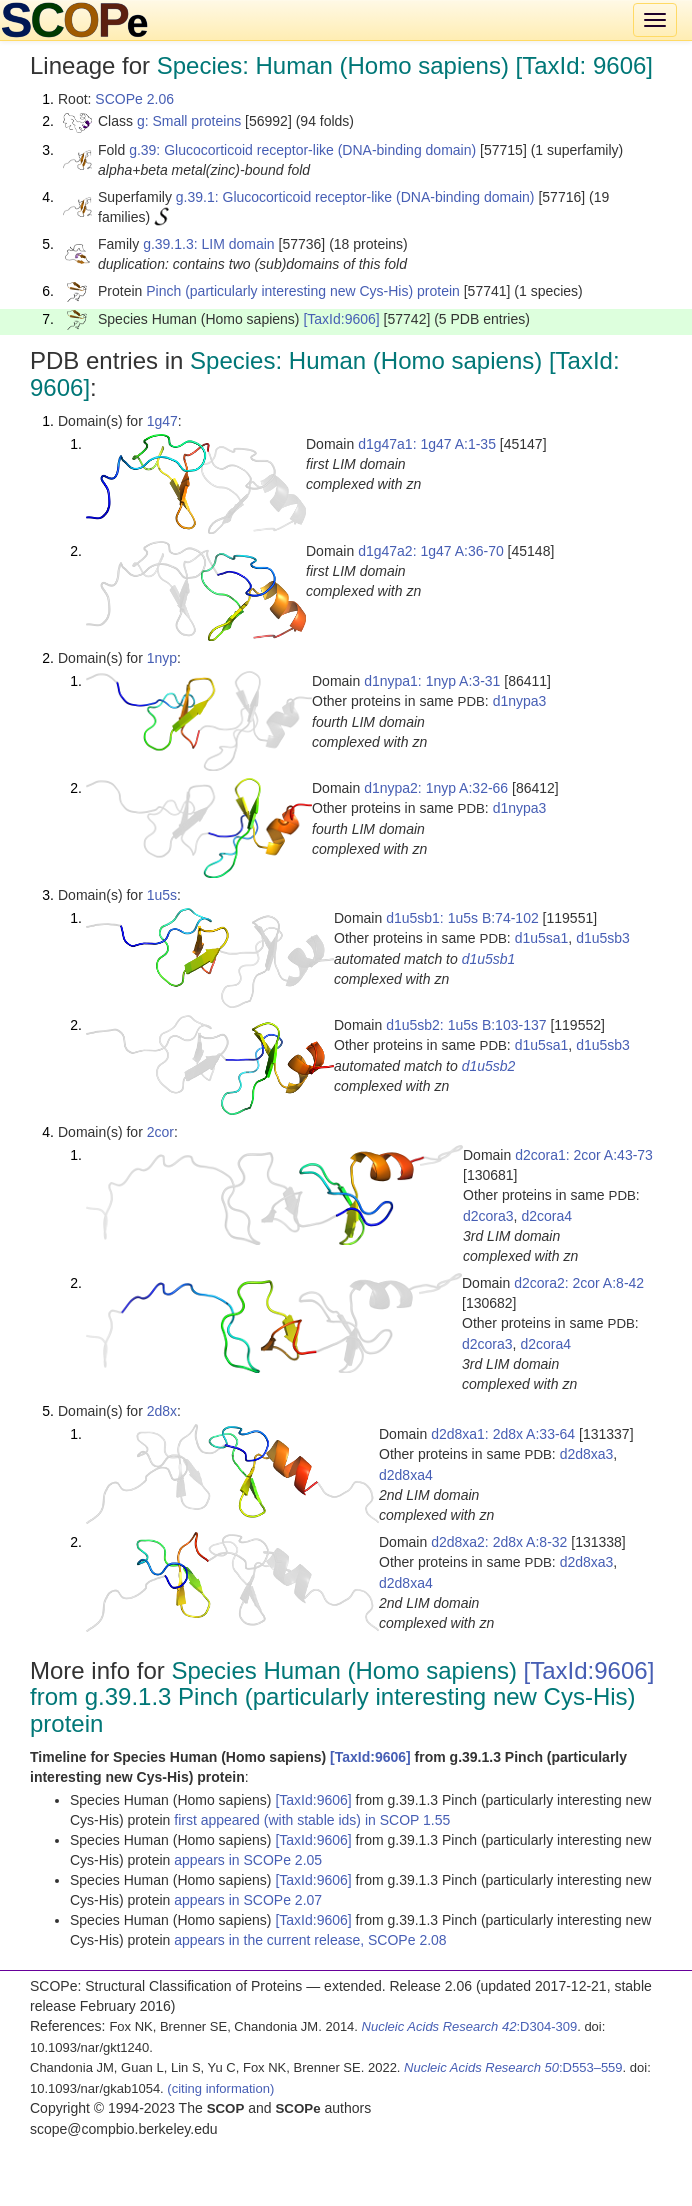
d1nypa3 (520, 701)
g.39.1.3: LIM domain (209, 244)
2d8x (162, 1411)
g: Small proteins (189, 121)
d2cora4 (546, 1216)
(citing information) (220, 2088)
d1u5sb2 (489, 1066)
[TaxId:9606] (341, 319)
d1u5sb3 (603, 938)
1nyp (162, 658)
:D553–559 (513, 2067)
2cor (160, 1132)
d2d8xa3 (587, 1454)
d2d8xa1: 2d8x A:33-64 (503, 1434)
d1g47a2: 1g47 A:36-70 (431, 551)
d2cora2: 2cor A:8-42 (579, 1283)
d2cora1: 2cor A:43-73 (584, 1155)
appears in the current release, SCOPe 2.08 (310, 1940)
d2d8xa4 (406, 1475)
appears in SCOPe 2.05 (248, 1860)
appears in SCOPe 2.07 (248, 1900)
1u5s (162, 895)
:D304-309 (470, 2026)
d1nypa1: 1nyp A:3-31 (432, 681)
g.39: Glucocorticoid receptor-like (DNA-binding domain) (302, 150)
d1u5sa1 (542, 938)
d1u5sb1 (489, 959)
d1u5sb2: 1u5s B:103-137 (466, 1025)
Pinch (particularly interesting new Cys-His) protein (303, 291)
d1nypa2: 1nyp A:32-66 (436, 788)
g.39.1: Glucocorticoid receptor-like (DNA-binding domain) (355, 197)
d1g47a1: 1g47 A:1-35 (427, 444)
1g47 (162, 421)
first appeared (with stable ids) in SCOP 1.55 (312, 1820)
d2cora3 (488, 1216)
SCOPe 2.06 (134, 99)
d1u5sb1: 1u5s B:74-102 (462, 918)
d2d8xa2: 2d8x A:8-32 (499, 1542)
